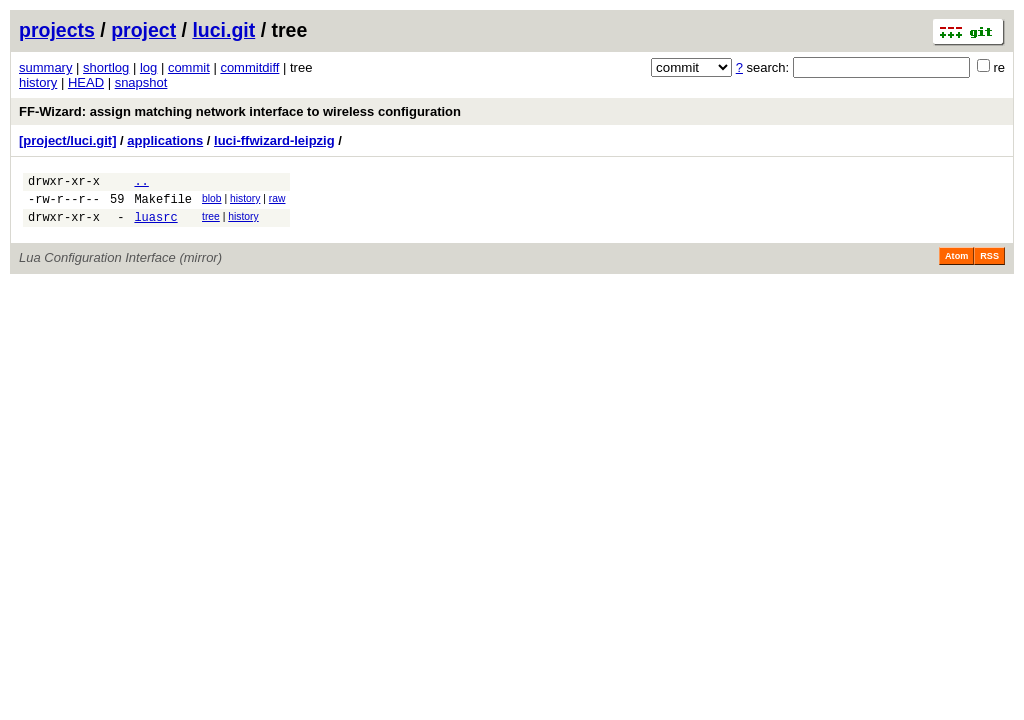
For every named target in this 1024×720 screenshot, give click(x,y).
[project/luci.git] (68, 140)
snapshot (141, 82)
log (148, 67)
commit (189, 67)
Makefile (163, 204)
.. (141, 183)
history (38, 82)
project (143, 30)
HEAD (86, 82)
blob (212, 201)
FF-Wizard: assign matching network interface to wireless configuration (240, 111)
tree (211, 222)
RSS (989, 265)
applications (165, 140)
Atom (956, 265)
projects (57, 30)
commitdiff (249, 67)
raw (277, 201)
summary (45, 67)
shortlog (106, 67)
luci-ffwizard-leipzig (274, 140)
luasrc (155, 225)
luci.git (223, 30)
